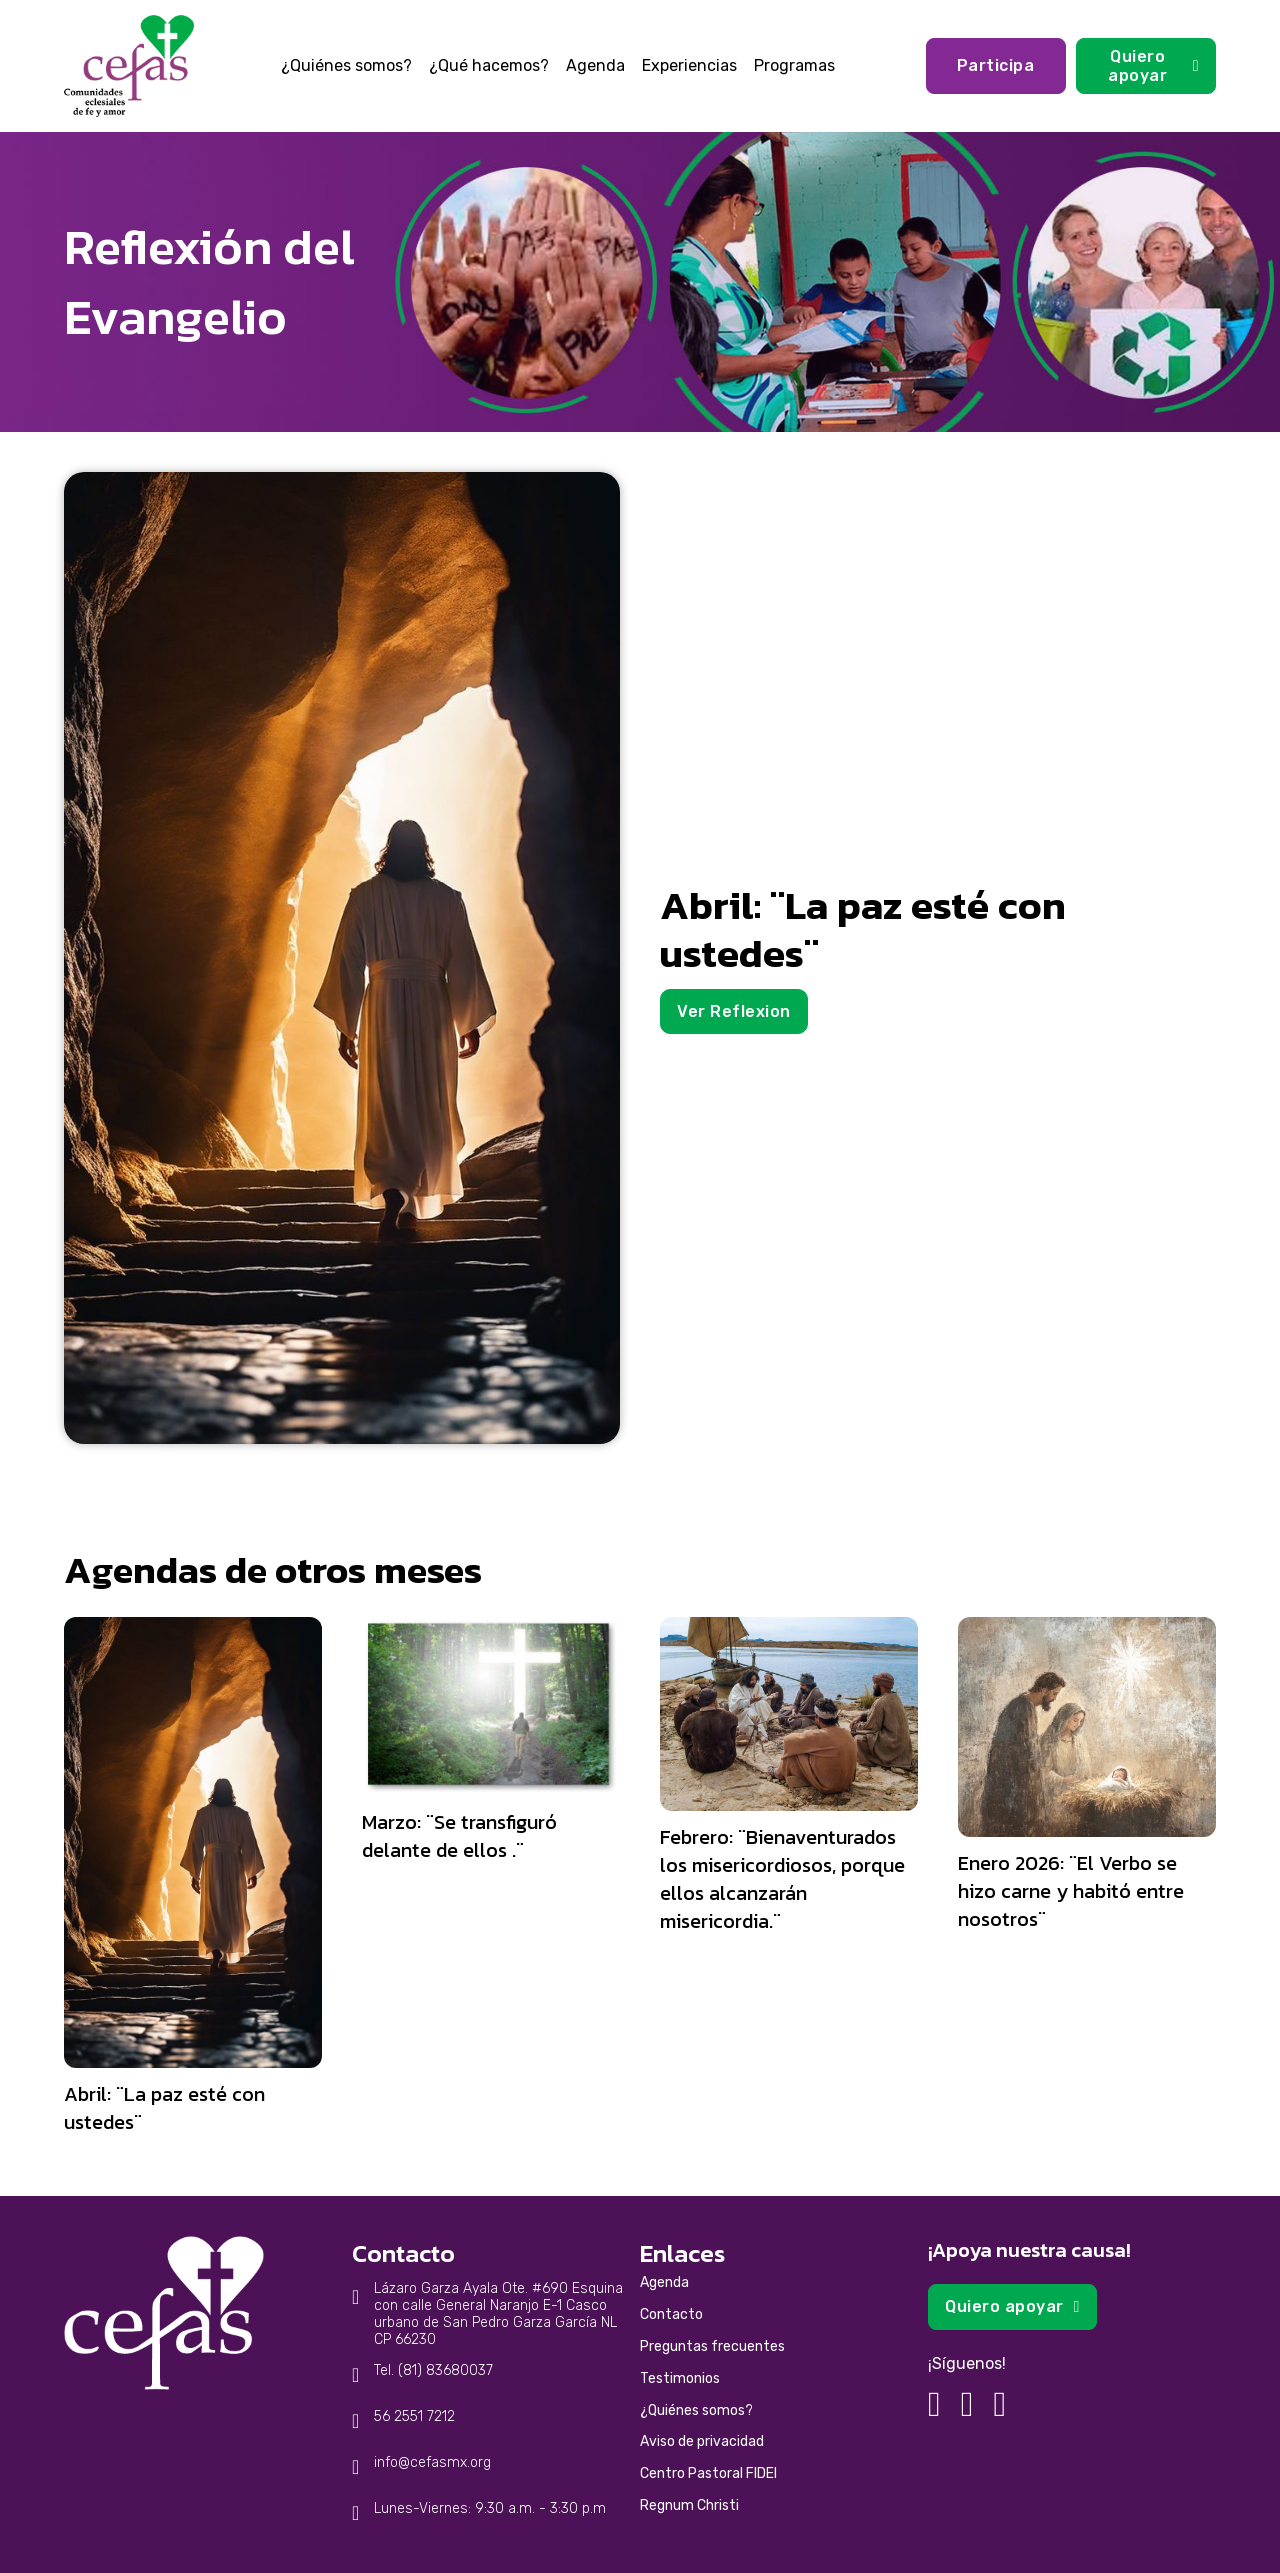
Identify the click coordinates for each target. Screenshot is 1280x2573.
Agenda (595, 65)
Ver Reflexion (734, 1011)
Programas (794, 65)
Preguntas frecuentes (712, 2346)
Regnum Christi (689, 2505)
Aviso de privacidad (702, 2441)
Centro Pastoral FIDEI (708, 2473)
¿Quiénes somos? (346, 65)
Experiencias (689, 65)
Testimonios (680, 2378)
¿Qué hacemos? (489, 65)
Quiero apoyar (1153, 66)
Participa (996, 65)
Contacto (671, 2314)
